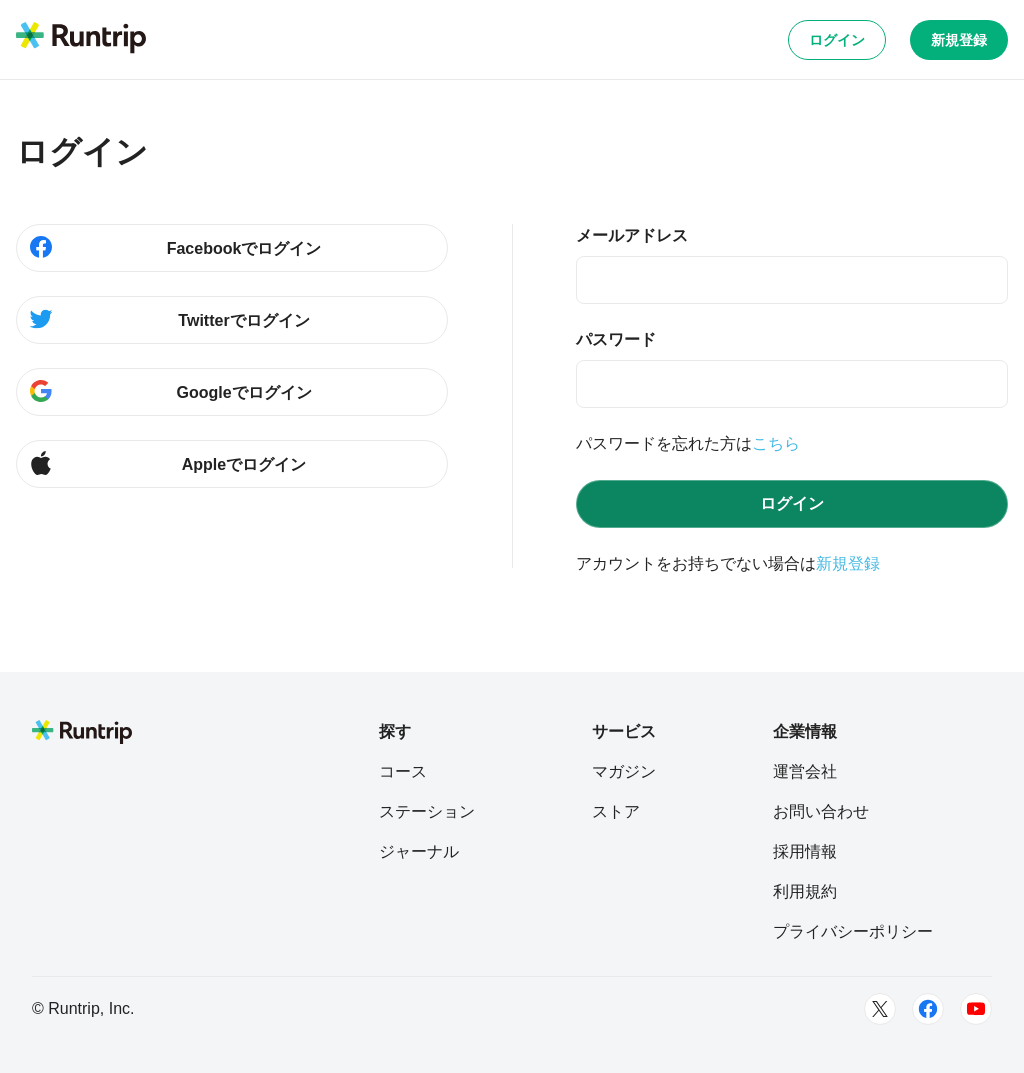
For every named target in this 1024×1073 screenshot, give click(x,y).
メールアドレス (632, 235)
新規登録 (959, 40)
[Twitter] (880, 1009)
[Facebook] (928, 1009)
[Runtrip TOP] (81, 39)
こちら (776, 443)
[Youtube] (976, 1009)
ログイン (837, 40)
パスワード (616, 339)
